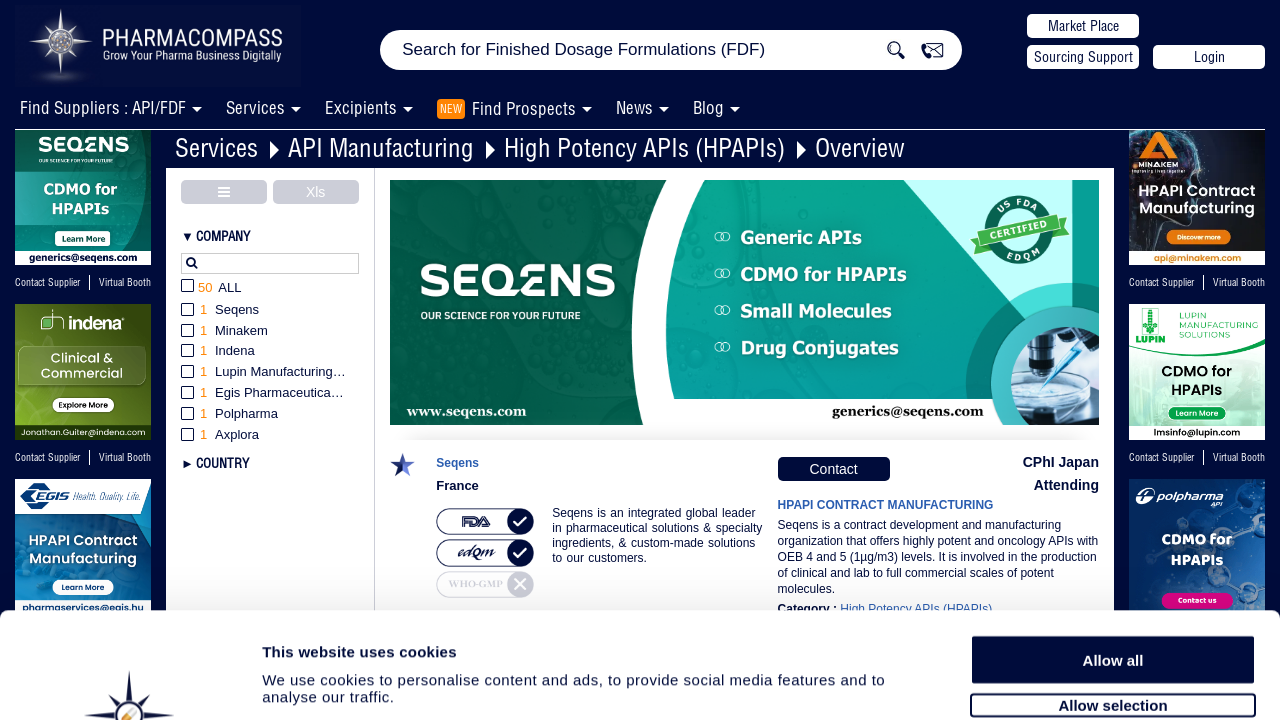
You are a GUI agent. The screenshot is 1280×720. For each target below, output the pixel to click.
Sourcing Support (1083, 57)
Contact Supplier (47, 282)
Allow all (1113, 552)
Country (222, 463)
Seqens (457, 463)
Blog (708, 107)
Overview (860, 147)
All (211, 288)
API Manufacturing (381, 147)
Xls (315, 192)
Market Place (1083, 26)
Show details (1049, 681)
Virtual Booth (125, 282)
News (634, 107)
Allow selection (1112, 597)
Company (223, 236)
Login (1209, 57)
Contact (833, 469)
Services (216, 147)
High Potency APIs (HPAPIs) (644, 147)
